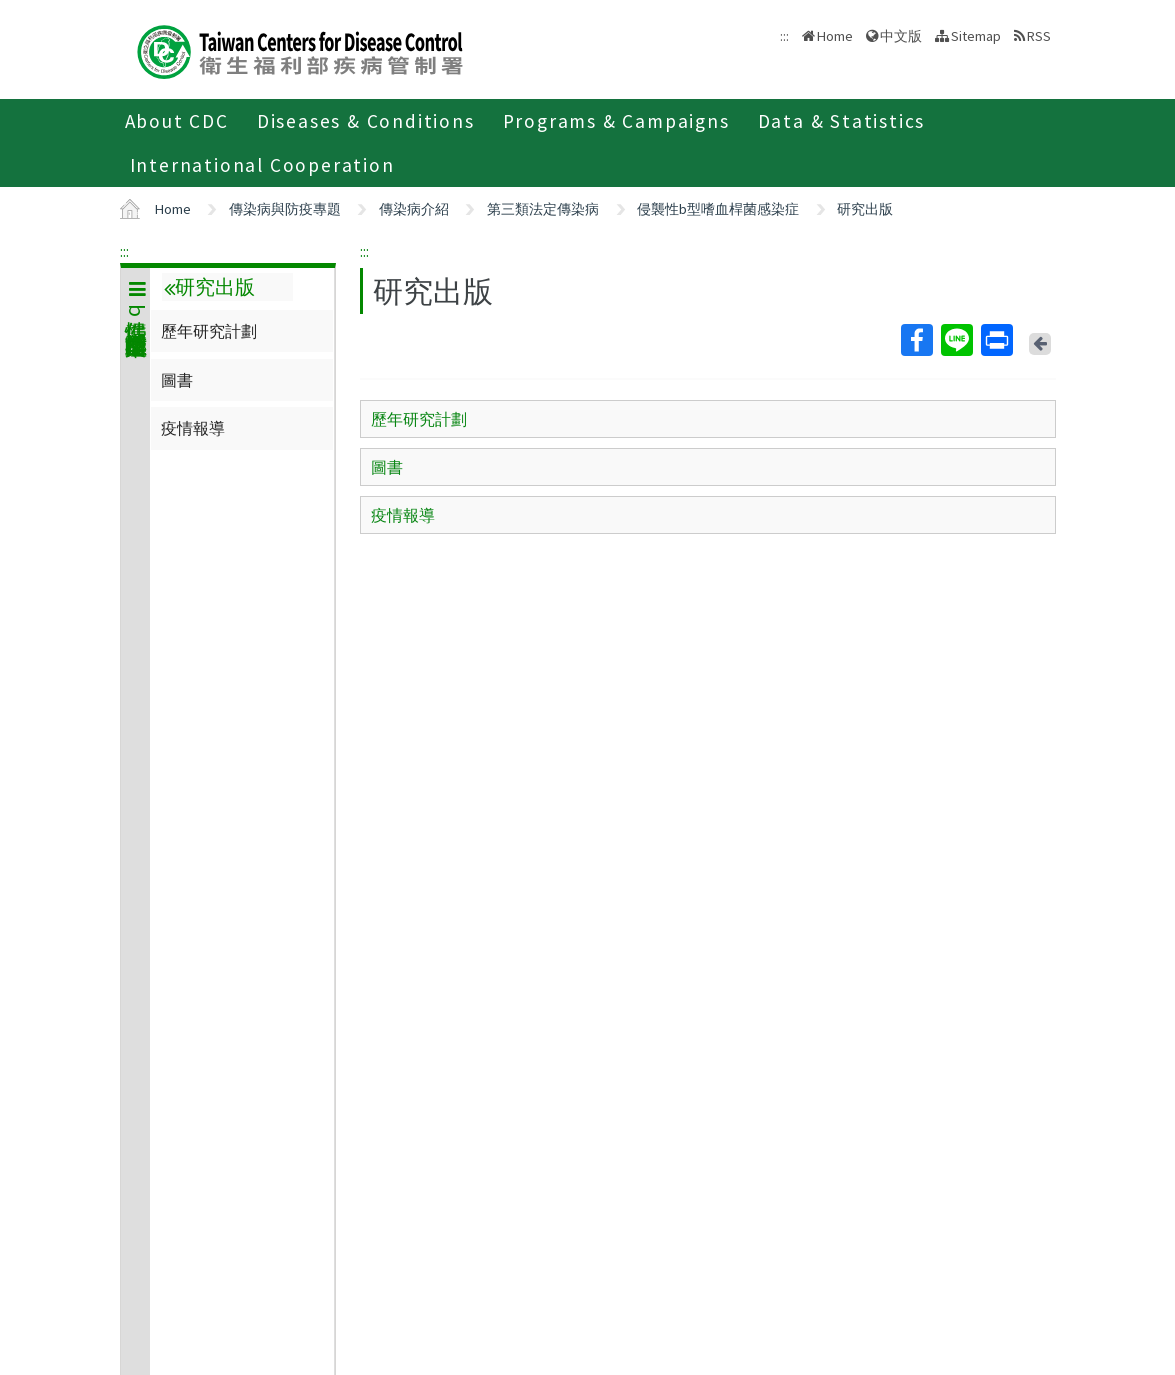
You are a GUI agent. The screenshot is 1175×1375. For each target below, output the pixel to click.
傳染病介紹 (414, 209)
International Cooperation (262, 165)
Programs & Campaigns (616, 121)
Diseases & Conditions (366, 121)
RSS (1039, 36)
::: (124, 251)
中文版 (901, 36)
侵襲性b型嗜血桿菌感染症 (718, 209)
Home (835, 36)
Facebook (916, 340)
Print (996, 340)
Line (956, 340)
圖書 (177, 380)
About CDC (177, 121)
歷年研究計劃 (209, 331)
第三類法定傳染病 (543, 209)
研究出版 (865, 209)
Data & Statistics (842, 121)
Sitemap (976, 36)
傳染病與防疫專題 (285, 209)
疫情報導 (193, 428)
